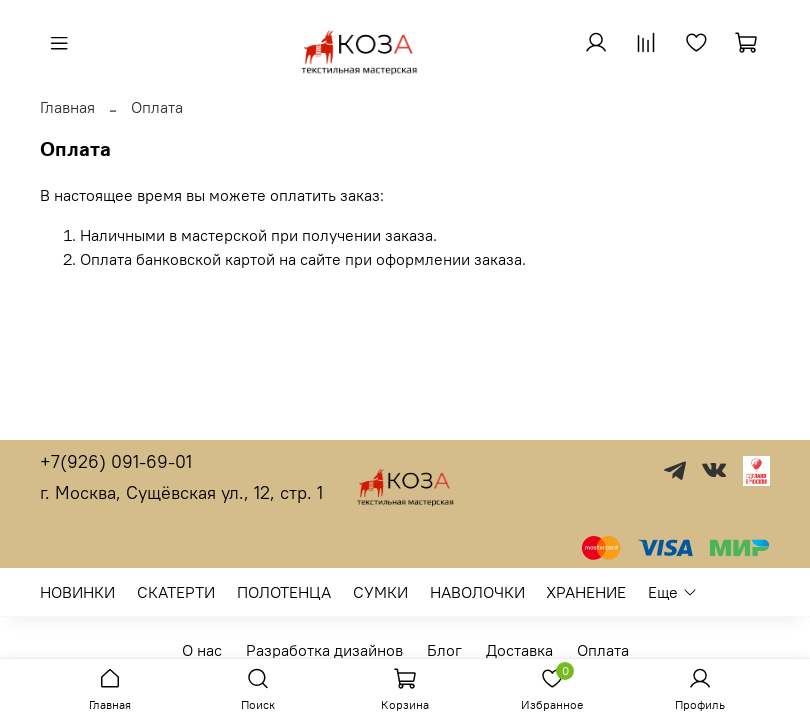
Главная (67, 107)
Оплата (603, 650)
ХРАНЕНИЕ (586, 592)
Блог (444, 650)
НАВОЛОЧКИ (477, 592)
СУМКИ (380, 592)
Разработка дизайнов (324, 650)
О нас (202, 650)
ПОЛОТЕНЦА (284, 592)
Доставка (519, 650)
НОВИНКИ (77, 592)
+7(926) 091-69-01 (116, 461)
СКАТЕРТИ (176, 592)
